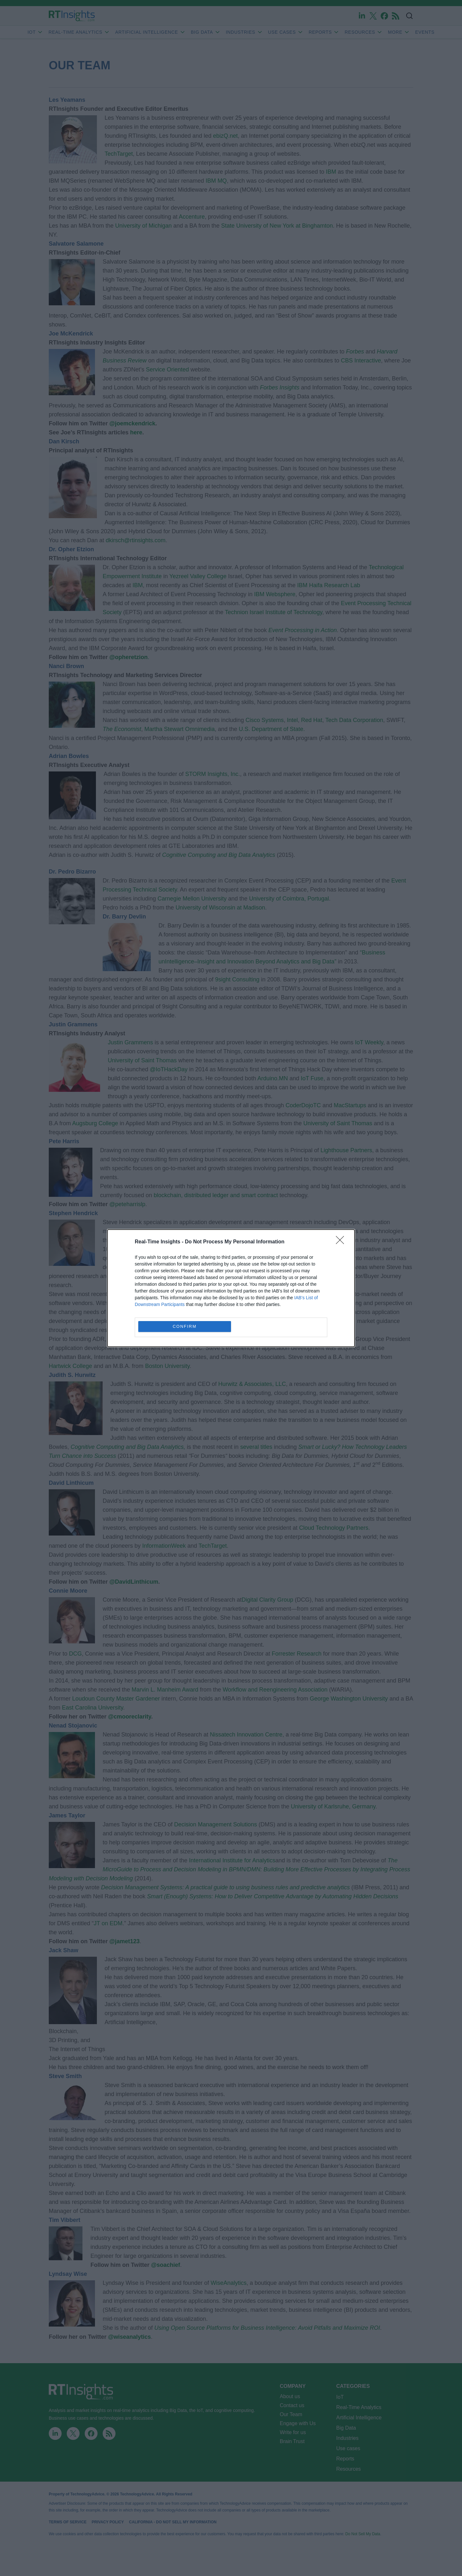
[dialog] (231, 1288)
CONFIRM (185, 1326)
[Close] (342, 1242)
